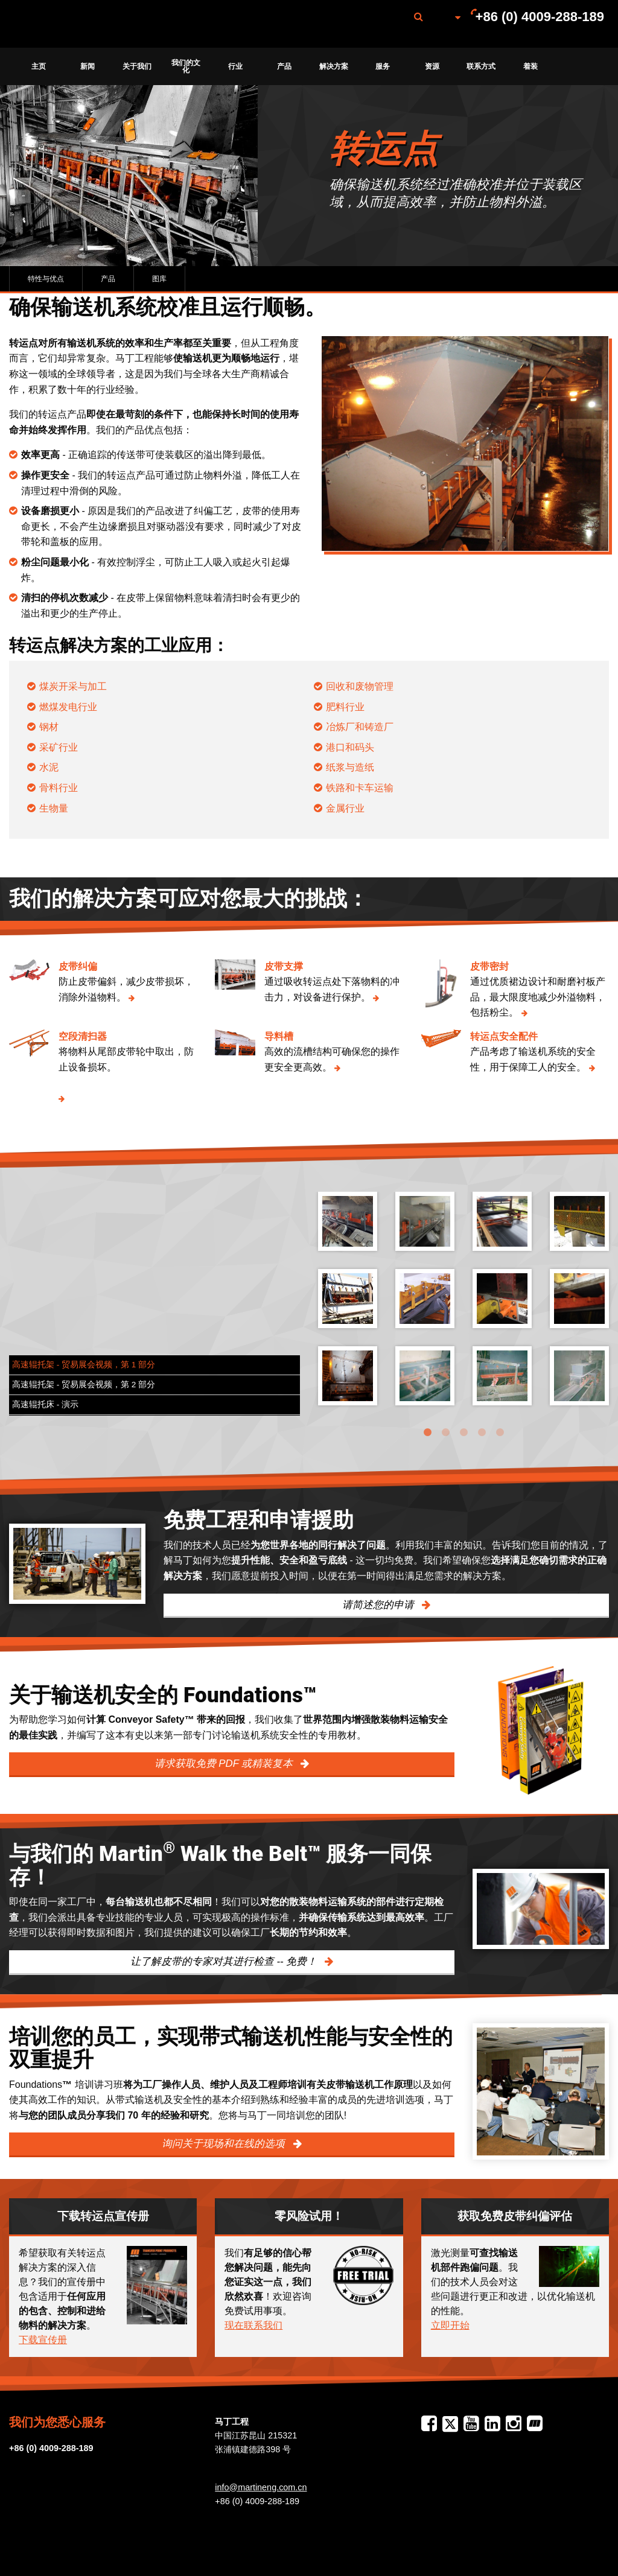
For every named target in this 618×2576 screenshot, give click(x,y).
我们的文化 (185, 66)
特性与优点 (46, 279)
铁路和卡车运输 (359, 788)
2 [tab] (445, 1432)
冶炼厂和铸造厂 (359, 727)
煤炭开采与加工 (73, 686)
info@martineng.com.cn (261, 2487)
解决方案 (333, 66)
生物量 (53, 808)
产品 (284, 66)
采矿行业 (58, 747)
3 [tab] (463, 1432)
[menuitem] (74, 24)
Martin (74, 24)
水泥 (49, 767)
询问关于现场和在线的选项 (225, 2143)
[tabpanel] (463, 1307)
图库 (159, 279)
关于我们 (137, 66)
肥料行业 (345, 707)
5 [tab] (500, 1432)
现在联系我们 (253, 2325)
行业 (235, 66)
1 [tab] (427, 1432)
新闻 (87, 66)
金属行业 (345, 808)
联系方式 (481, 66)
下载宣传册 (43, 2340)
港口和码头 (350, 747)
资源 (432, 66)
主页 (38, 66)
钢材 (49, 727)
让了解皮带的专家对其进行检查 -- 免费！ (225, 1961)
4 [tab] (482, 1432)
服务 (382, 66)
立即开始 (450, 2325)
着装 (530, 66)
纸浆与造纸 (350, 767)
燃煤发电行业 (68, 707)
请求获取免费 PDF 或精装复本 (225, 1763)
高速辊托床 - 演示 (45, 1404)
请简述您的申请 (379, 1605)
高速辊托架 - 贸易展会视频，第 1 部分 (83, 1364)
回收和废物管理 (359, 686)
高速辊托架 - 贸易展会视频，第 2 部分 (83, 1384)
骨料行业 (58, 788)
